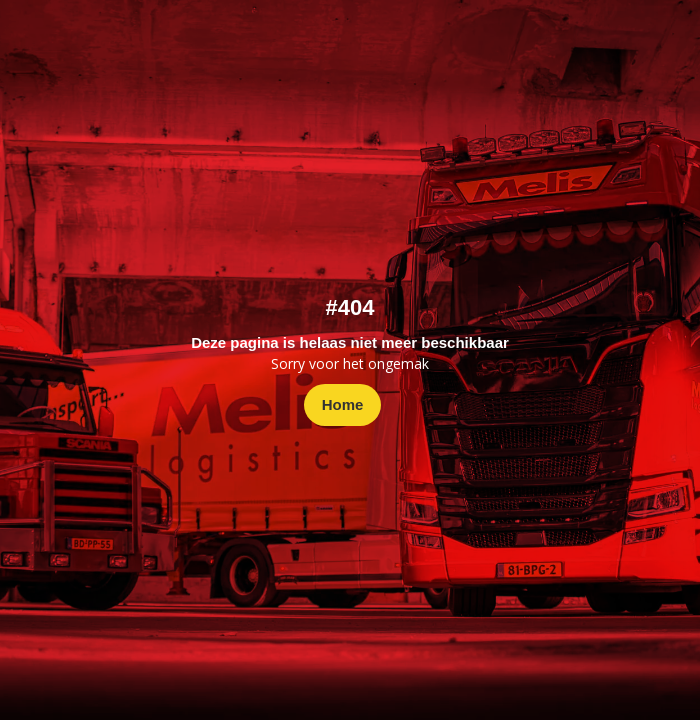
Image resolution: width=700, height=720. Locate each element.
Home (343, 404)
